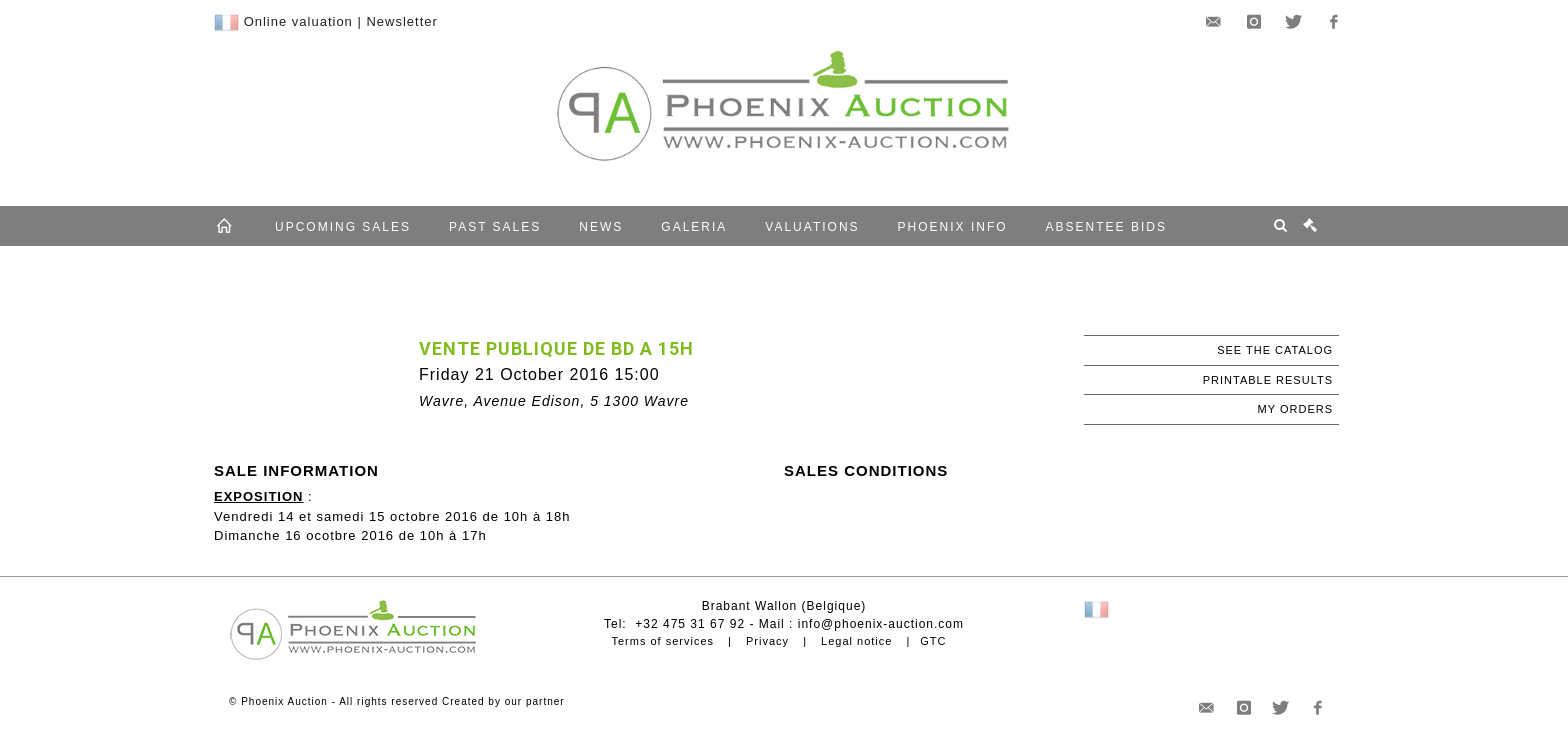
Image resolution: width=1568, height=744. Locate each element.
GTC (933, 641)
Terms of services (662, 641)
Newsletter (401, 21)
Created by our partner (503, 701)
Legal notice (856, 641)
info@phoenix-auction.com (881, 624)
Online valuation (298, 21)
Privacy (767, 641)
